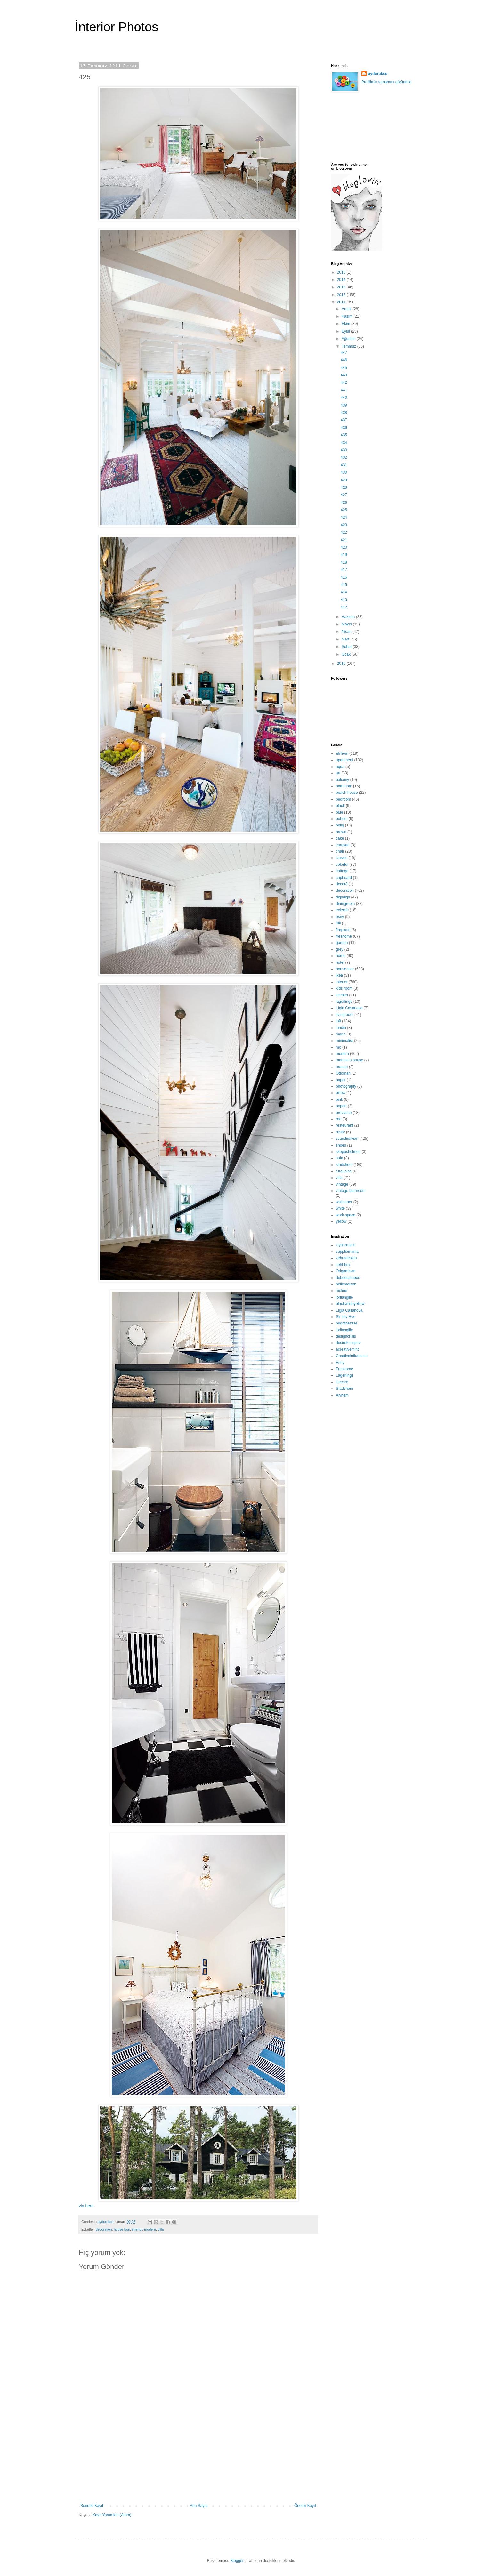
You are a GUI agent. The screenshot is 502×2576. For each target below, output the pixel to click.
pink (339, 1099)
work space (345, 1215)
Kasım (347, 316)
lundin (341, 1028)
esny (340, 916)
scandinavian (347, 1138)
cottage (342, 871)
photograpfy (346, 1086)
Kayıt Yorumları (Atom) (112, 2515)
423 (344, 525)
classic (341, 858)
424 (344, 517)
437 (344, 420)
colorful (342, 864)
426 (344, 502)
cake (340, 838)
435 (344, 435)
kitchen (342, 995)
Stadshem (344, 1388)
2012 (342, 295)
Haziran (349, 617)
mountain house (349, 1060)
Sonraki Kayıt (91, 2505)
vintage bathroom (351, 1190)
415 (344, 585)
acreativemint (347, 1349)
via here (86, 2205)
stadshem (344, 1165)
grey (339, 949)
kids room (344, 988)
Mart (346, 639)
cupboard (344, 877)
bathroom (344, 786)
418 (344, 562)
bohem (342, 819)
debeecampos (348, 1278)
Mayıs (347, 624)
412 (344, 607)
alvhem (342, 753)
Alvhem (342, 1395)
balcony (342, 779)
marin (340, 1034)
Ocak (347, 654)
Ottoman (343, 1073)
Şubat (347, 646)
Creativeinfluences (352, 1356)
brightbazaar (346, 1323)
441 (344, 390)
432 (344, 457)
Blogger (236, 2560)
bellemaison (346, 1284)
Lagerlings (344, 1375)
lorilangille (344, 1297)
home (340, 956)
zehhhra (343, 1264)
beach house (347, 792)
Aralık (347, 309)
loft (338, 1021)
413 (344, 600)
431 (344, 465)
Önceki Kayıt (305, 2505)
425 (344, 510)
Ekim (346, 323)
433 (344, 450)
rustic (340, 1132)
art (338, 773)
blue (339, 812)
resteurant (344, 1125)
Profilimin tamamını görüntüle (386, 82)
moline (341, 1290)
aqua (340, 766)
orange (342, 1067)
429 (344, 480)
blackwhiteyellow (350, 1303)
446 (344, 360)
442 (344, 382)
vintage (342, 1184)
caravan (343, 845)
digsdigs (343, 897)
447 (344, 352)
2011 (342, 302)
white (340, 1208)
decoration (104, 2229)
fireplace (343, 930)
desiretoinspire (348, 1342)
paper (341, 1080)
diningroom (345, 903)
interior (137, 2229)
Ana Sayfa (198, 2505)
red (338, 1119)
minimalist (344, 1040)
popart (341, 1106)
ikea (339, 975)
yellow (341, 1221)
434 (344, 442)
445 (344, 368)
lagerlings (344, 1001)
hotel (340, 962)
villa (161, 2229)
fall (338, 923)
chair (340, 851)
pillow (340, 1093)
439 (344, 405)
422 (344, 532)
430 (344, 472)
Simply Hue (345, 1317)
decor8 (342, 884)
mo (338, 1047)
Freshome (344, 1369)
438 (344, 412)
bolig (340, 825)
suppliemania (347, 1251)
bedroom (343, 799)
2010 (342, 663)
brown (341, 832)
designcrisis (346, 1336)
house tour (122, 2229)
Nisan (347, 631)
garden (342, 942)
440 (344, 397)
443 (344, 375)
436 (344, 427)
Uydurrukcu (345, 1245)
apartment (344, 760)
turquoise (344, 1171)
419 (344, 554)
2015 (342, 272)
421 (344, 540)
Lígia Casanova (349, 1008)
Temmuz (349, 346)
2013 (342, 287)
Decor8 (342, 1382)
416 (344, 577)
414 (344, 592)
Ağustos (349, 338)
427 (344, 495)
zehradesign (346, 1258)
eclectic (342, 910)
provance (344, 1112)
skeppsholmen (348, 1151)
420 (344, 547)
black (340, 805)
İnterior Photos (116, 27)
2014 (342, 280)
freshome (344, 936)
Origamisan (345, 1271)
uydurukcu (377, 73)
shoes (341, 1145)
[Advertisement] (198, 2455)
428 (344, 487)
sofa (339, 1158)
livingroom (344, 1014)
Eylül (346, 331)
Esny (340, 1362)
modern (150, 2229)
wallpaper (344, 1202)
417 (344, 570)
